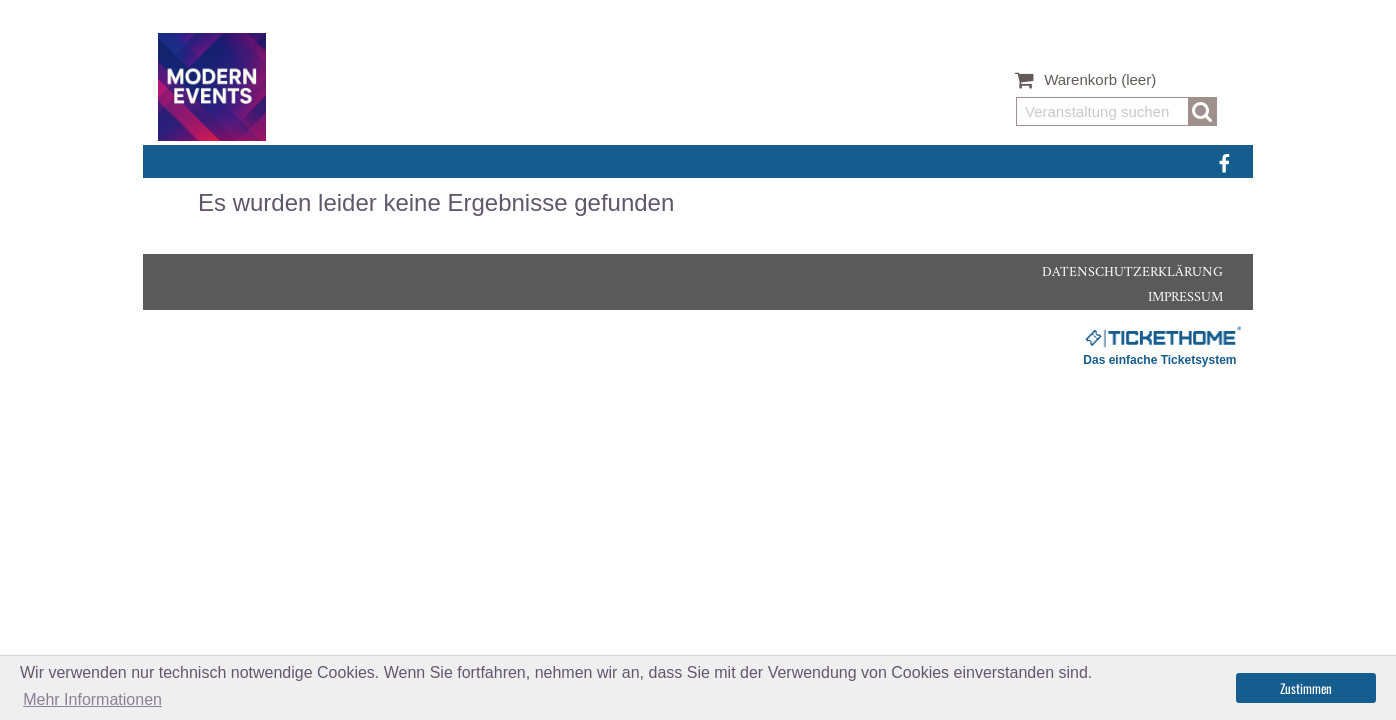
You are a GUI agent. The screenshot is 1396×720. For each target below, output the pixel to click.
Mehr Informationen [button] (92, 699)
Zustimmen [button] (1306, 688)
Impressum (1185, 297)
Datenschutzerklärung (1132, 272)
